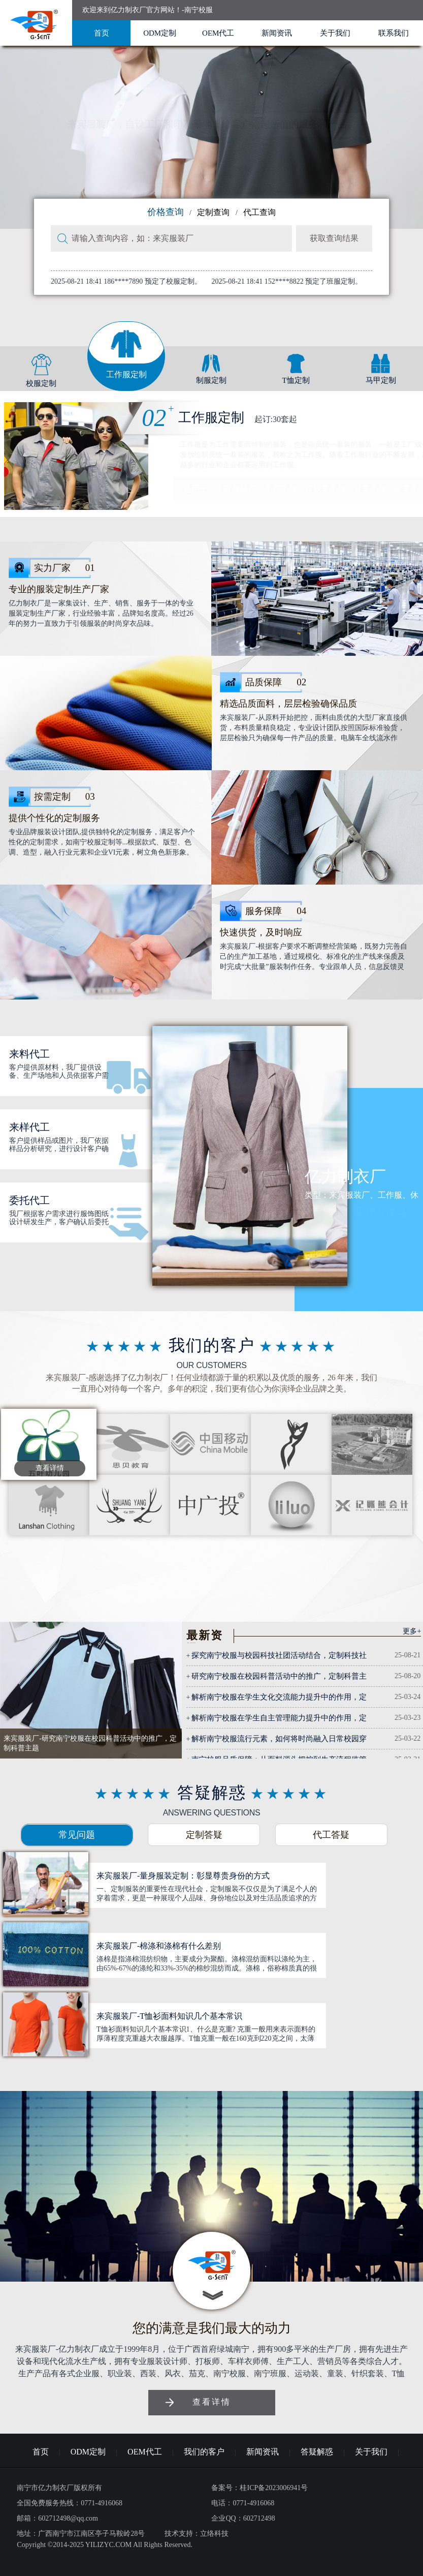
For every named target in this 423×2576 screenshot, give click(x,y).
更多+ (412, 1631)
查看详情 (50, 1468)
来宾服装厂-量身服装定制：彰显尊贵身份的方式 (183, 1875)
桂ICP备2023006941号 (274, 2488)
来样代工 (29, 1127)
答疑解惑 (317, 2451)
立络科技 (214, 2533)
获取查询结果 (334, 238)
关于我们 (335, 33)
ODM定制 (159, 33)
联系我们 (393, 33)
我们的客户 (204, 2451)
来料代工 (29, 1053)
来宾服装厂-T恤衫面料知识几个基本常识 (169, 2016)
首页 (101, 33)
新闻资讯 (277, 33)
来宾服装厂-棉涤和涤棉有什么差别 (158, 1946)
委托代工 (29, 1200)
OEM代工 (218, 33)
